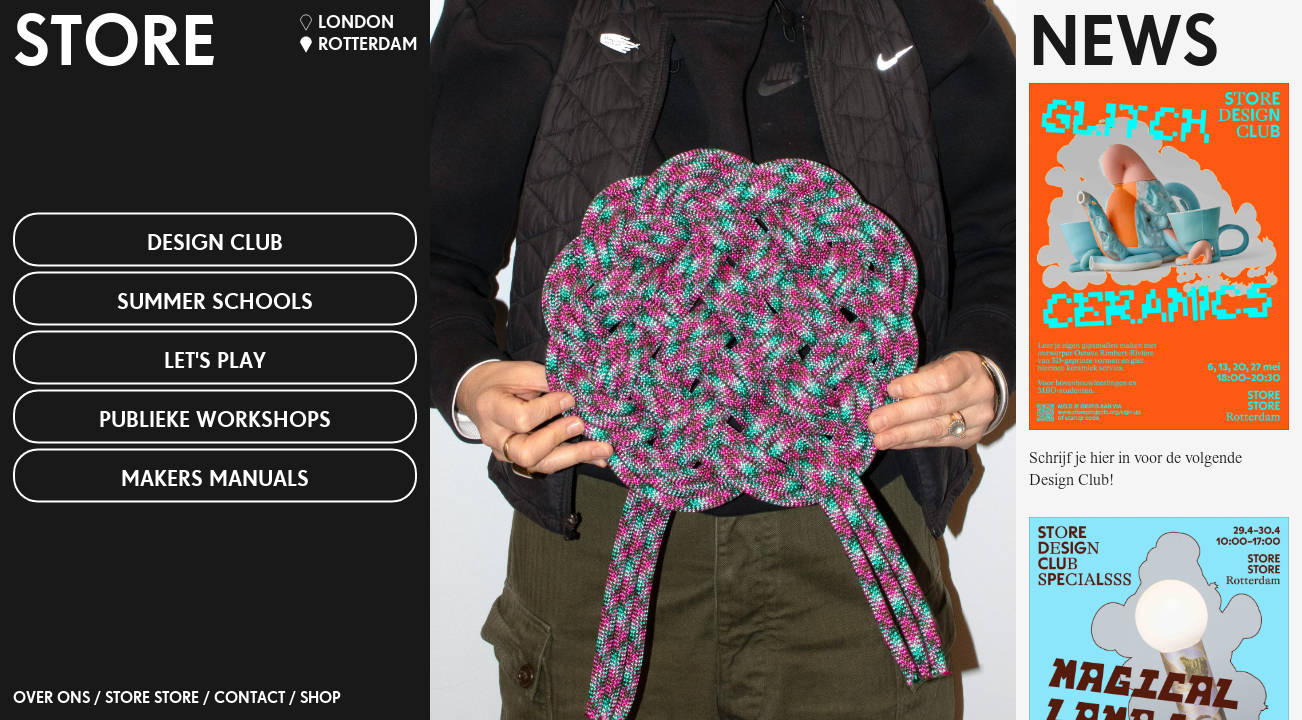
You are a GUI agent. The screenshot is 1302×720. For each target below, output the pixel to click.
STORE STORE (152, 699)
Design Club (215, 243)
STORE (115, 47)
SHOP (320, 699)
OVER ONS (51, 699)
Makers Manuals (215, 479)
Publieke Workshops (215, 420)
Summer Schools (215, 302)
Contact (249, 699)
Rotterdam (367, 45)
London (356, 23)
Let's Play (215, 361)
